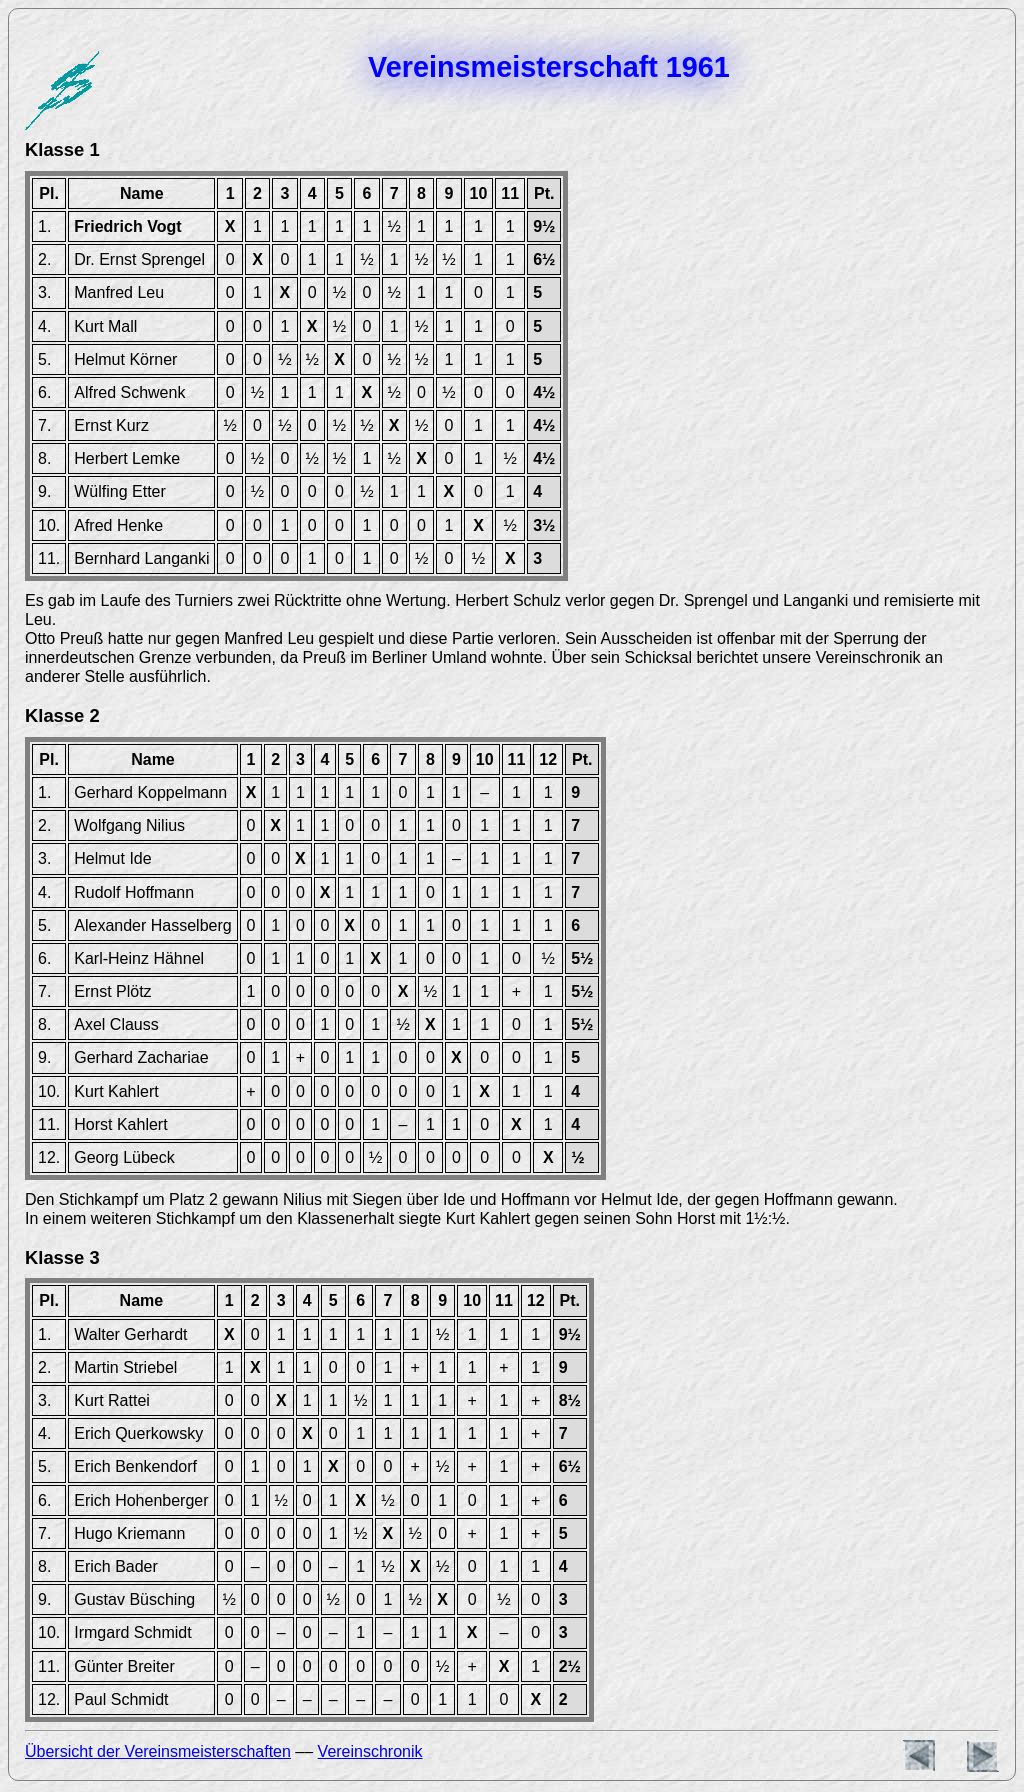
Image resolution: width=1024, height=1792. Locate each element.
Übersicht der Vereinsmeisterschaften (158, 1751)
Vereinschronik (370, 1751)
